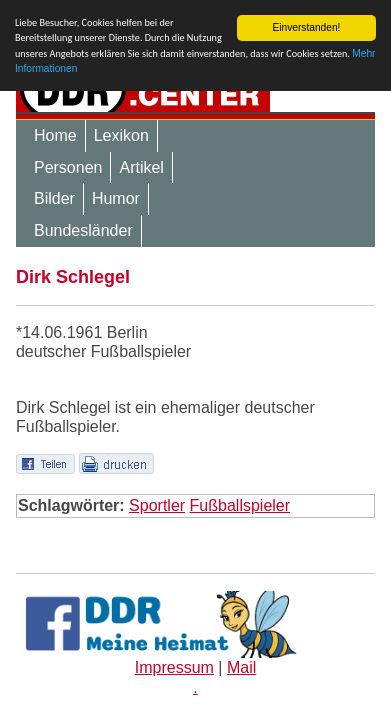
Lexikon (121, 135)
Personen (68, 167)
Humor (116, 198)
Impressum (174, 667)
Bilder (54, 198)
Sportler (157, 505)
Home (55, 135)
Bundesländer (83, 230)
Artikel (141, 167)
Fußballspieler (240, 505)
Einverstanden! (306, 27)
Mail (241, 667)
